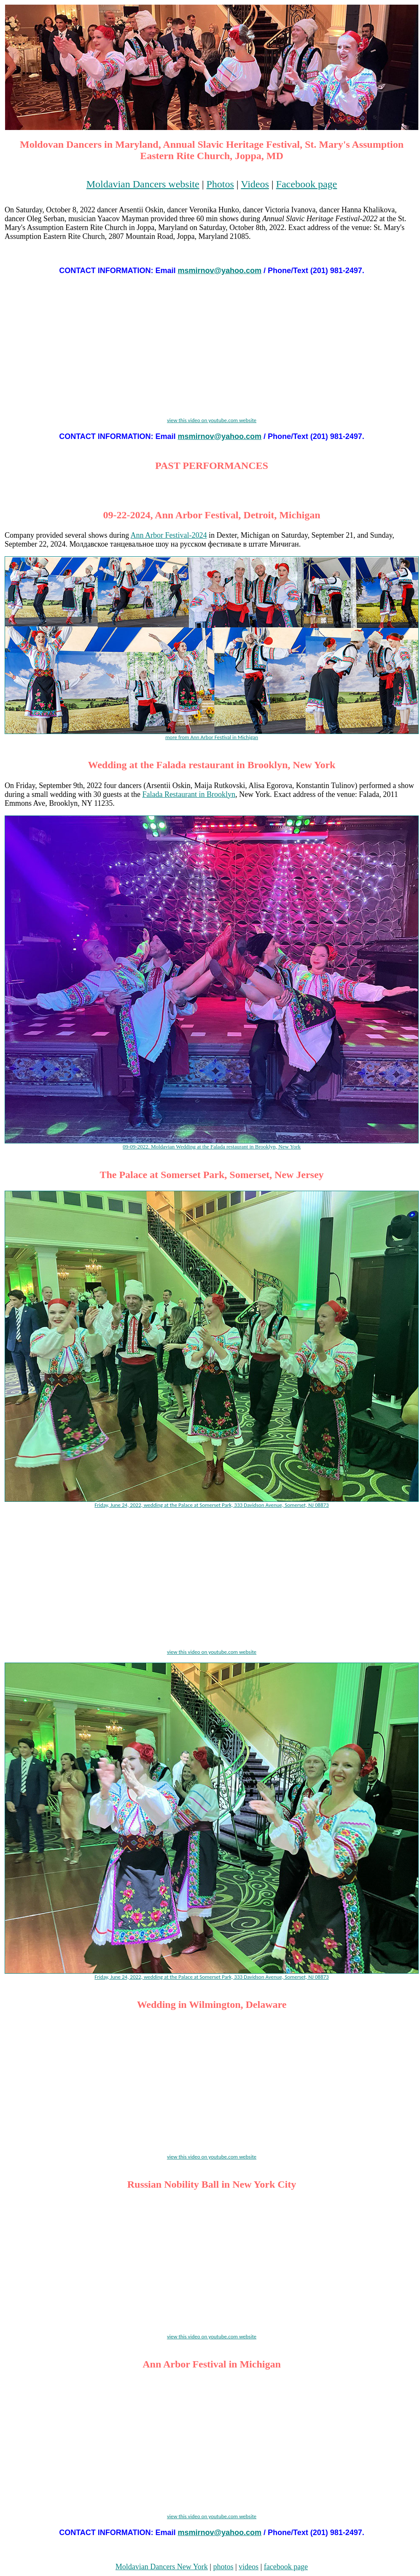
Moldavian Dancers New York (162, 2566)
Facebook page (306, 184)
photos (223, 2566)
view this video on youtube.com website (211, 420)
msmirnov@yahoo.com (219, 270)
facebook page (286, 2566)
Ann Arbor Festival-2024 (168, 535)
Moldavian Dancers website (142, 184)
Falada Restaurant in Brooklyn (188, 794)
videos (248, 2566)
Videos (255, 184)
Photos (220, 184)
